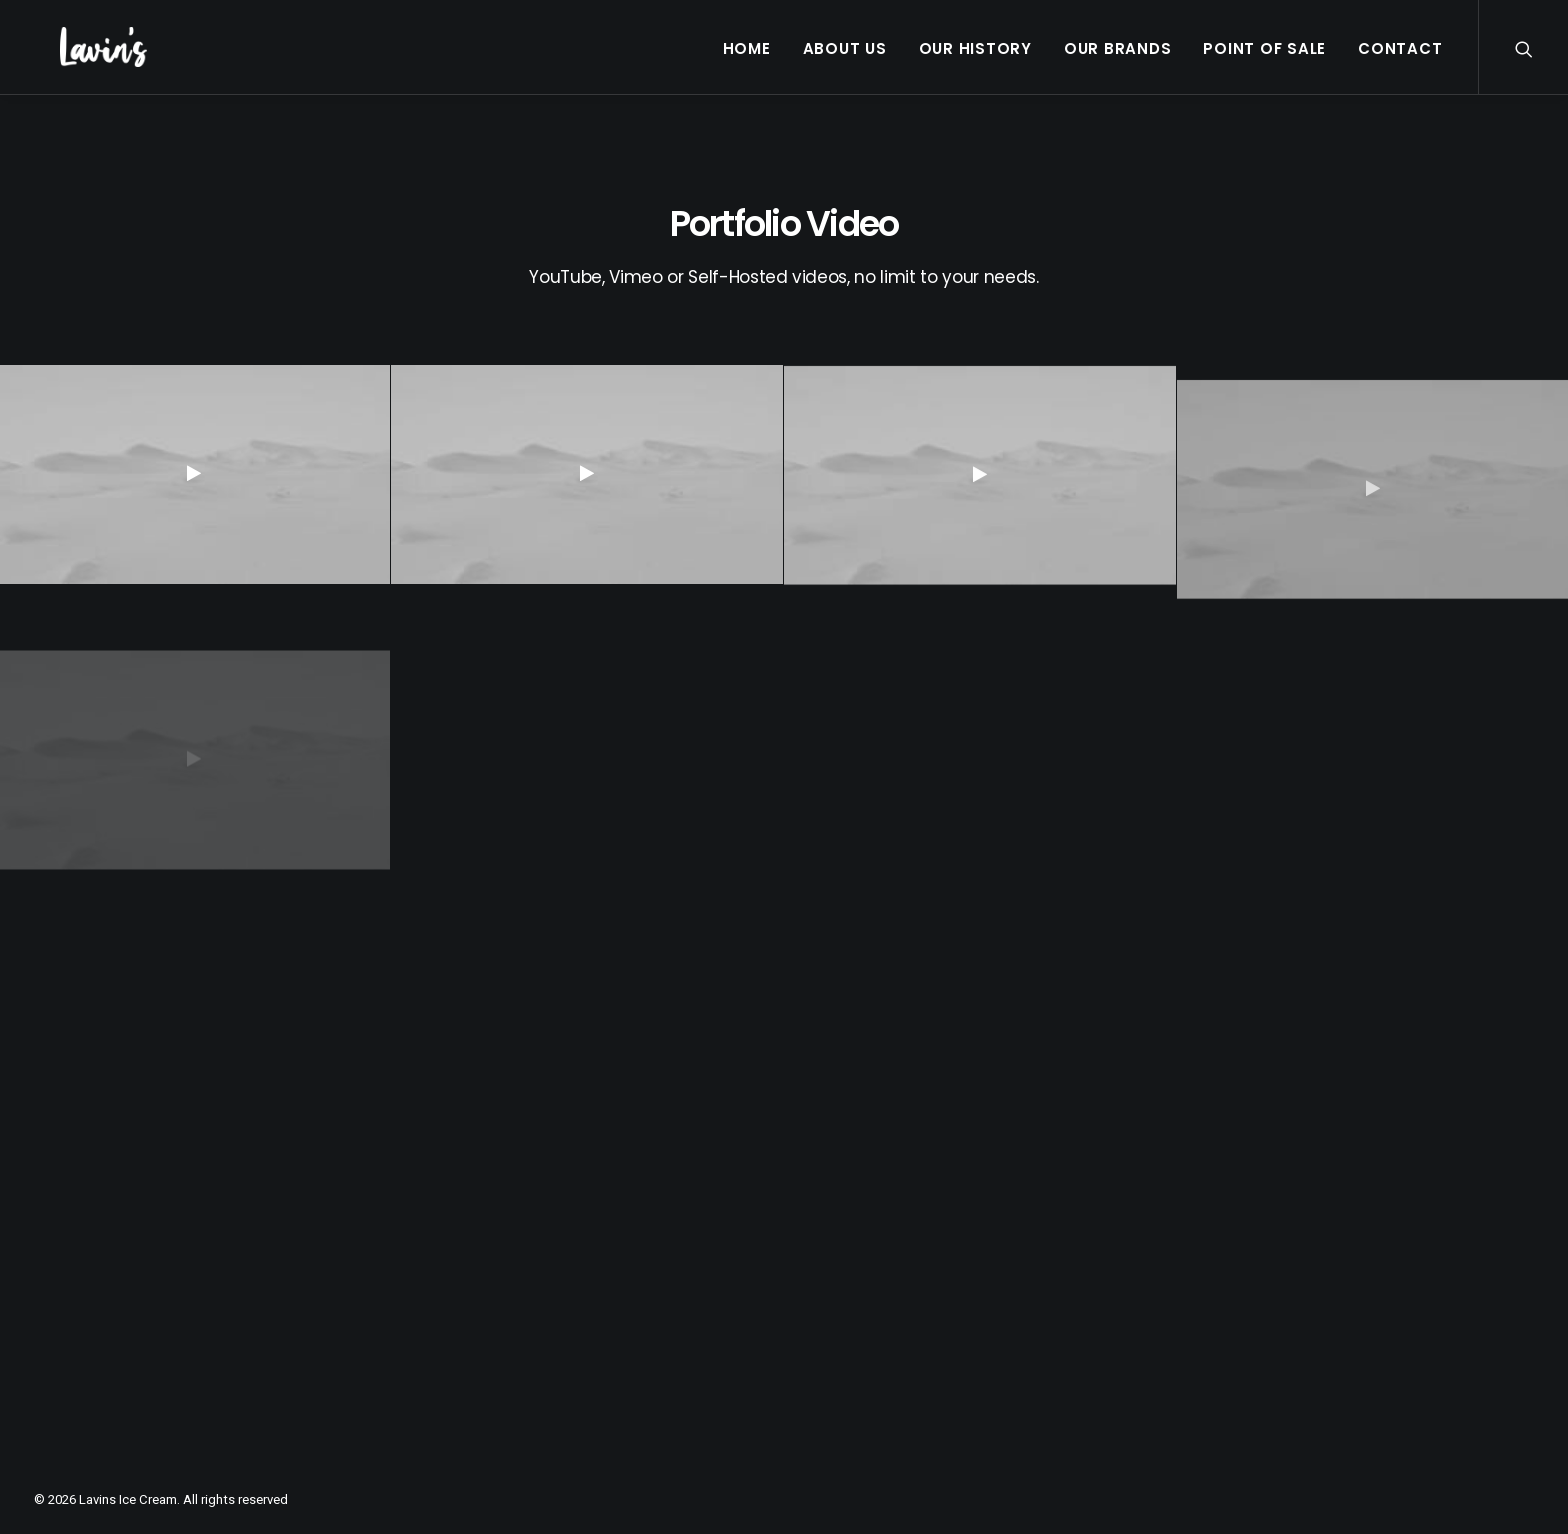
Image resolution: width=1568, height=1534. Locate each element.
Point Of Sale (1264, 48)
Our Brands (1118, 48)
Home (747, 48)
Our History (975, 48)
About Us (845, 48)
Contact (1400, 48)
